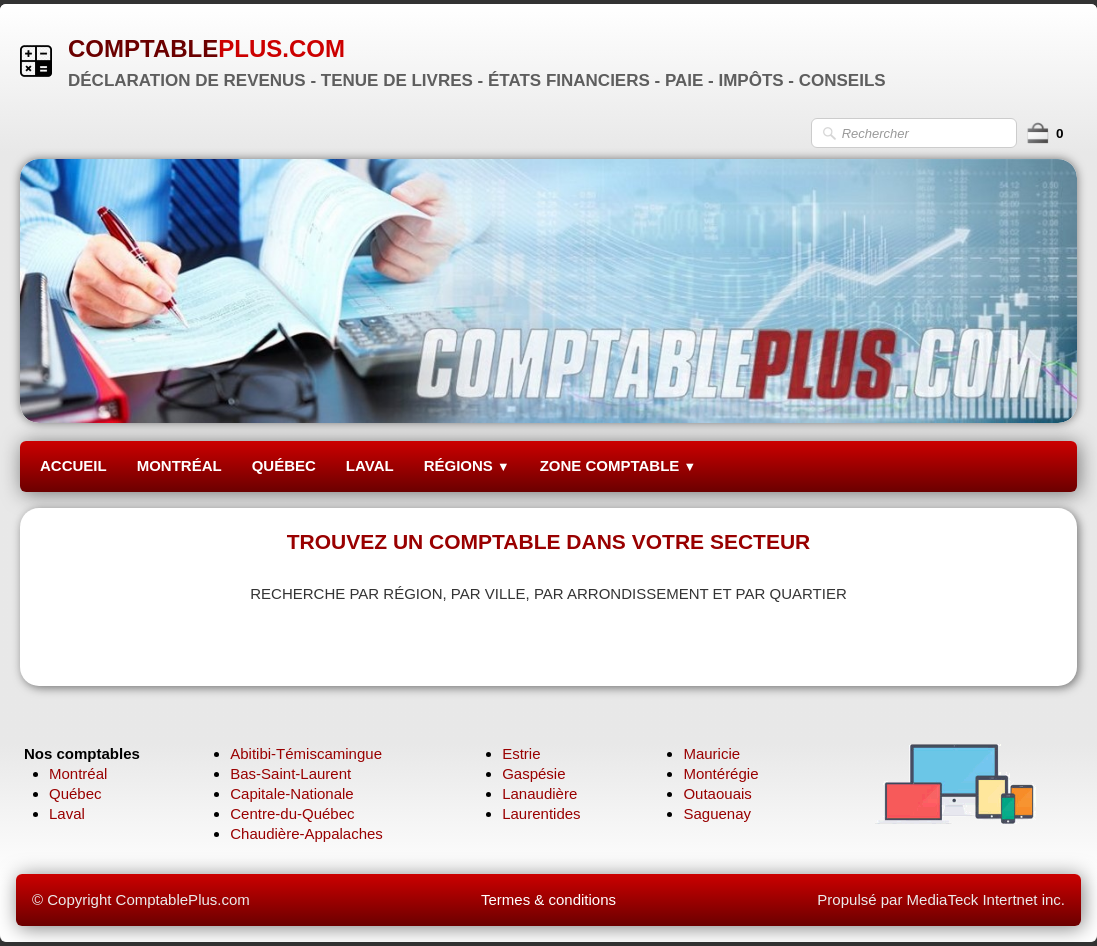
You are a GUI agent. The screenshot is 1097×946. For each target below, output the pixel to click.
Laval (67, 813)
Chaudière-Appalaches (306, 833)
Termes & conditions (548, 899)
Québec (75, 793)
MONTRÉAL (179, 465)
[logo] (460, 60)
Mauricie (711, 753)
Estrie (521, 753)
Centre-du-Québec (292, 813)
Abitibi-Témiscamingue (306, 753)
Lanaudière (539, 793)
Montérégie (720, 773)
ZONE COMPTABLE (618, 465)
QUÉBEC (284, 465)
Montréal (78, 773)
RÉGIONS (467, 465)
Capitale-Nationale (291, 793)
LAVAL (370, 465)
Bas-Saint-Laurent (290, 773)
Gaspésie (533, 773)
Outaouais (717, 793)
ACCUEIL (73, 465)
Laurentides (541, 813)
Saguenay (717, 813)
